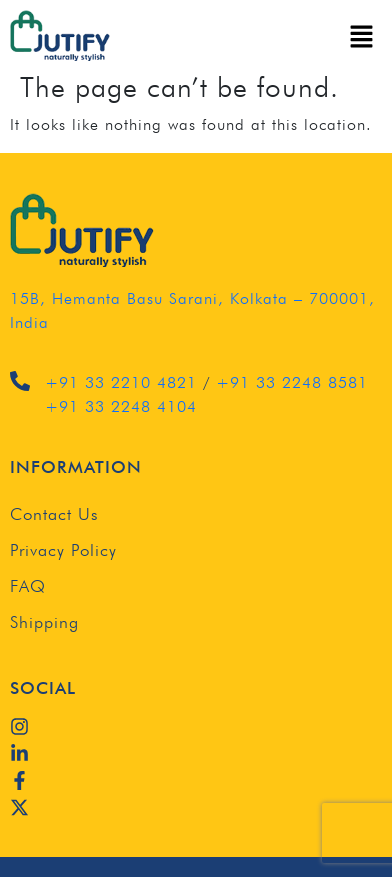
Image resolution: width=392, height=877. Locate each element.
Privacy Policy (63, 550)
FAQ (28, 586)
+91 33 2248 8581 (292, 382)
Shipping (44, 622)
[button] (362, 36)
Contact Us (54, 514)
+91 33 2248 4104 (121, 406)
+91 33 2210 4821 (121, 382)
